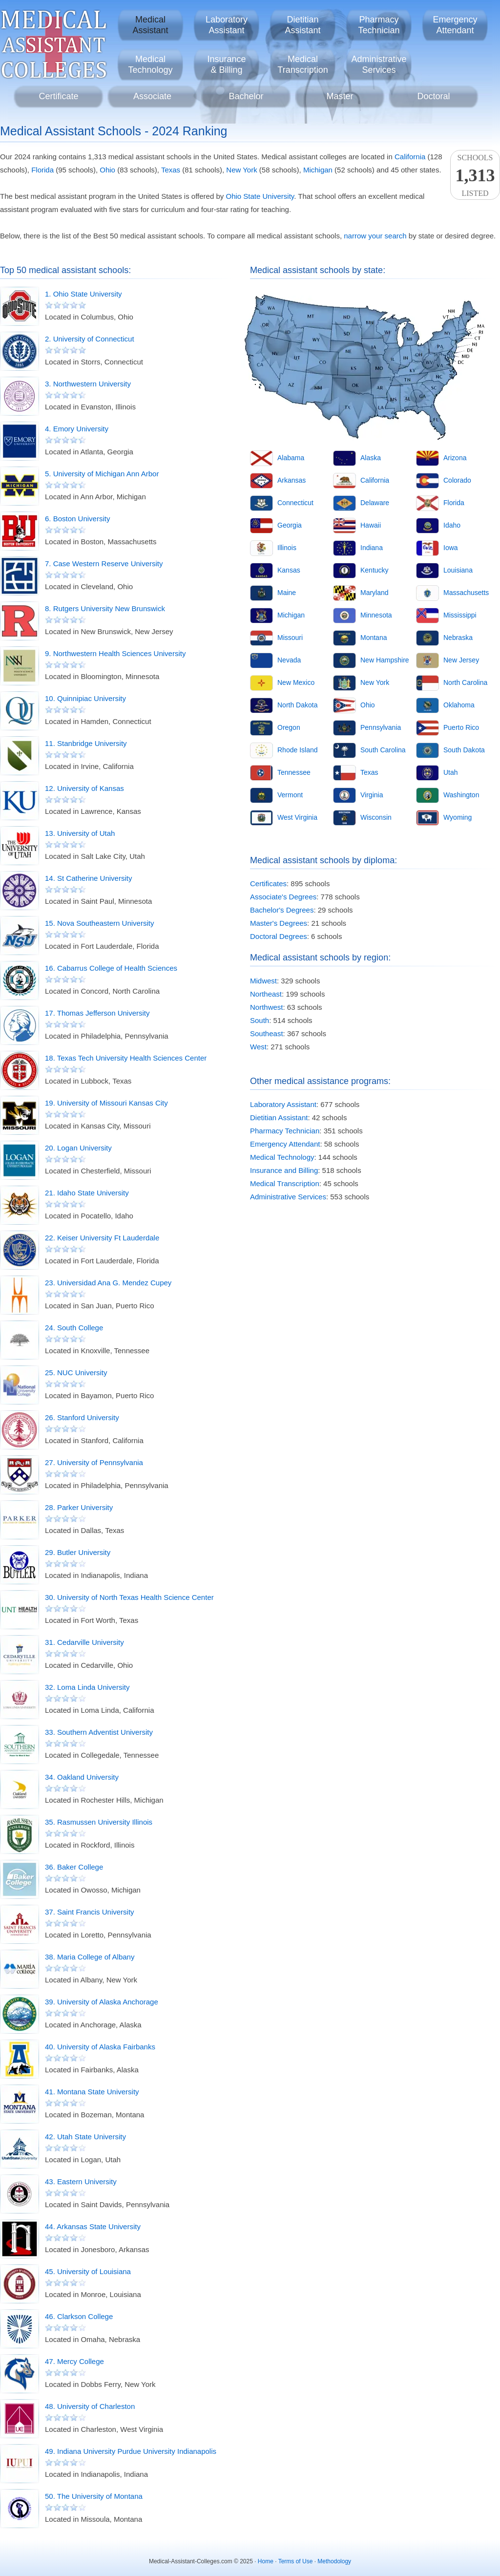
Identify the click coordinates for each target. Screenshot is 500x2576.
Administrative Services (288, 1196)
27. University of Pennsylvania (94, 1462)
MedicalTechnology (150, 64)
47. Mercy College (74, 2361)
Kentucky (374, 570)
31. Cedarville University (84, 1642)
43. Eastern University (81, 2181)
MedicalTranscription (302, 64)
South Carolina (383, 750)
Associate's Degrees (283, 897)
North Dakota (297, 705)
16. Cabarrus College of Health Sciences (111, 968)
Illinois (286, 548)
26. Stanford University (82, 1417)
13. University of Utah (80, 833)
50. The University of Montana (94, 2496)
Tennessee (294, 772)
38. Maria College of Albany (89, 1957)
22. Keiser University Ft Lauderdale (102, 1238)
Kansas (288, 570)
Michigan (318, 170)
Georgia (289, 525)
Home (265, 2561)
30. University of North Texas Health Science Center (129, 1597)
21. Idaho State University (87, 1193)
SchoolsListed (475, 175)
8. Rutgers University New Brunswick (105, 608)
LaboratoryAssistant (227, 25)
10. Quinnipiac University (85, 698)
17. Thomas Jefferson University (97, 1013)
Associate (152, 96)
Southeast (266, 1033)
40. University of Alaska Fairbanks (100, 2047)
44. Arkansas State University (93, 2226)
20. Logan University (78, 1148)
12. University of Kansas (84, 788)
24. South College (74, 1327)
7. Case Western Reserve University (104, 563)
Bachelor (246, 96)
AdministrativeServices (378, 64)
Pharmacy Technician (284, 1131)
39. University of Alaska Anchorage (101, 2002)
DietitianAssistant (302, 25)
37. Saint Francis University (89, 1912)
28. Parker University (79, 1507)
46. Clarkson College (79, 2316)
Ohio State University (260, 196)
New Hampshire (384, 660)
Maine (286, 592)
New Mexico (295, 682)
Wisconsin (376, 817)
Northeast (266, 994)
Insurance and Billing (284, 1170)
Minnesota (376, 615)
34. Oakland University (82, 1777)
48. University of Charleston (90, 2406)
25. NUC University (76, 1372)
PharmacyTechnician (378, 25)
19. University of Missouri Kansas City (106, 1103)
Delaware (374, 503)
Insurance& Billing (226, 64)
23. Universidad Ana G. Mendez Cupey (108, 1282)
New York (241, 170)
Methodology (334, 2561)
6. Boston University (77, 518)
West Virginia (297, 817)
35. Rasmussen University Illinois (98, 1822)
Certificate (58, 96)
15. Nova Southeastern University (99, 923)
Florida (42, 170)
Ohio (107, 170)
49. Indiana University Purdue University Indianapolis (130, 2451)
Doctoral (433, 96)
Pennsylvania (380, 727)
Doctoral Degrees (278, 936)
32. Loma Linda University (87, 1687)
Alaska (370, 458)
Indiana (371, 548)
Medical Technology (282, 1157)
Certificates (268, 883)
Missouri (290, 637)
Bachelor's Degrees (281, 910)
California (410, 156)
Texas (170, 170)
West (258, 1047)
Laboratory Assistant (283, 1104)
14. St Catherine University (88, 878)
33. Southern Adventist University (99, 1732)
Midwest (263, 981)
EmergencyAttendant (455, 25)
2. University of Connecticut (89, 339)
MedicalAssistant (150, 25)
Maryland (374, 592)
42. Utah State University (85, 2136)
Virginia (371, 795)
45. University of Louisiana (88, 2271)
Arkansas (291, 480)
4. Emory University (76, 429)
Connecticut (295, 503)
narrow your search (375, 236)
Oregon (288, 727)
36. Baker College (74, 1867)
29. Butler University (77, 1552)
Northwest (266, 1007)
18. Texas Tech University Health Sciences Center (126, 1058)
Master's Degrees (278, 923)
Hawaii (370, 525)
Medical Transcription (284, 1183)
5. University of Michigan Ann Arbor (102, 473)
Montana (373, 637)
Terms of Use (295, 2561)
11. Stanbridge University (86, 743)
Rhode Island (297, 750)
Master (339, 96)
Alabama (290, 458)
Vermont (290, 795)
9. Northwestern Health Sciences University (115, 653)
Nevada (289, 660)
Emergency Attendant (285, 1144)
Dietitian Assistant (279, 1117)
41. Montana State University (92, 2091)
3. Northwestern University (88, 384)
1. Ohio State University (83, 294)
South (259, 1020)
